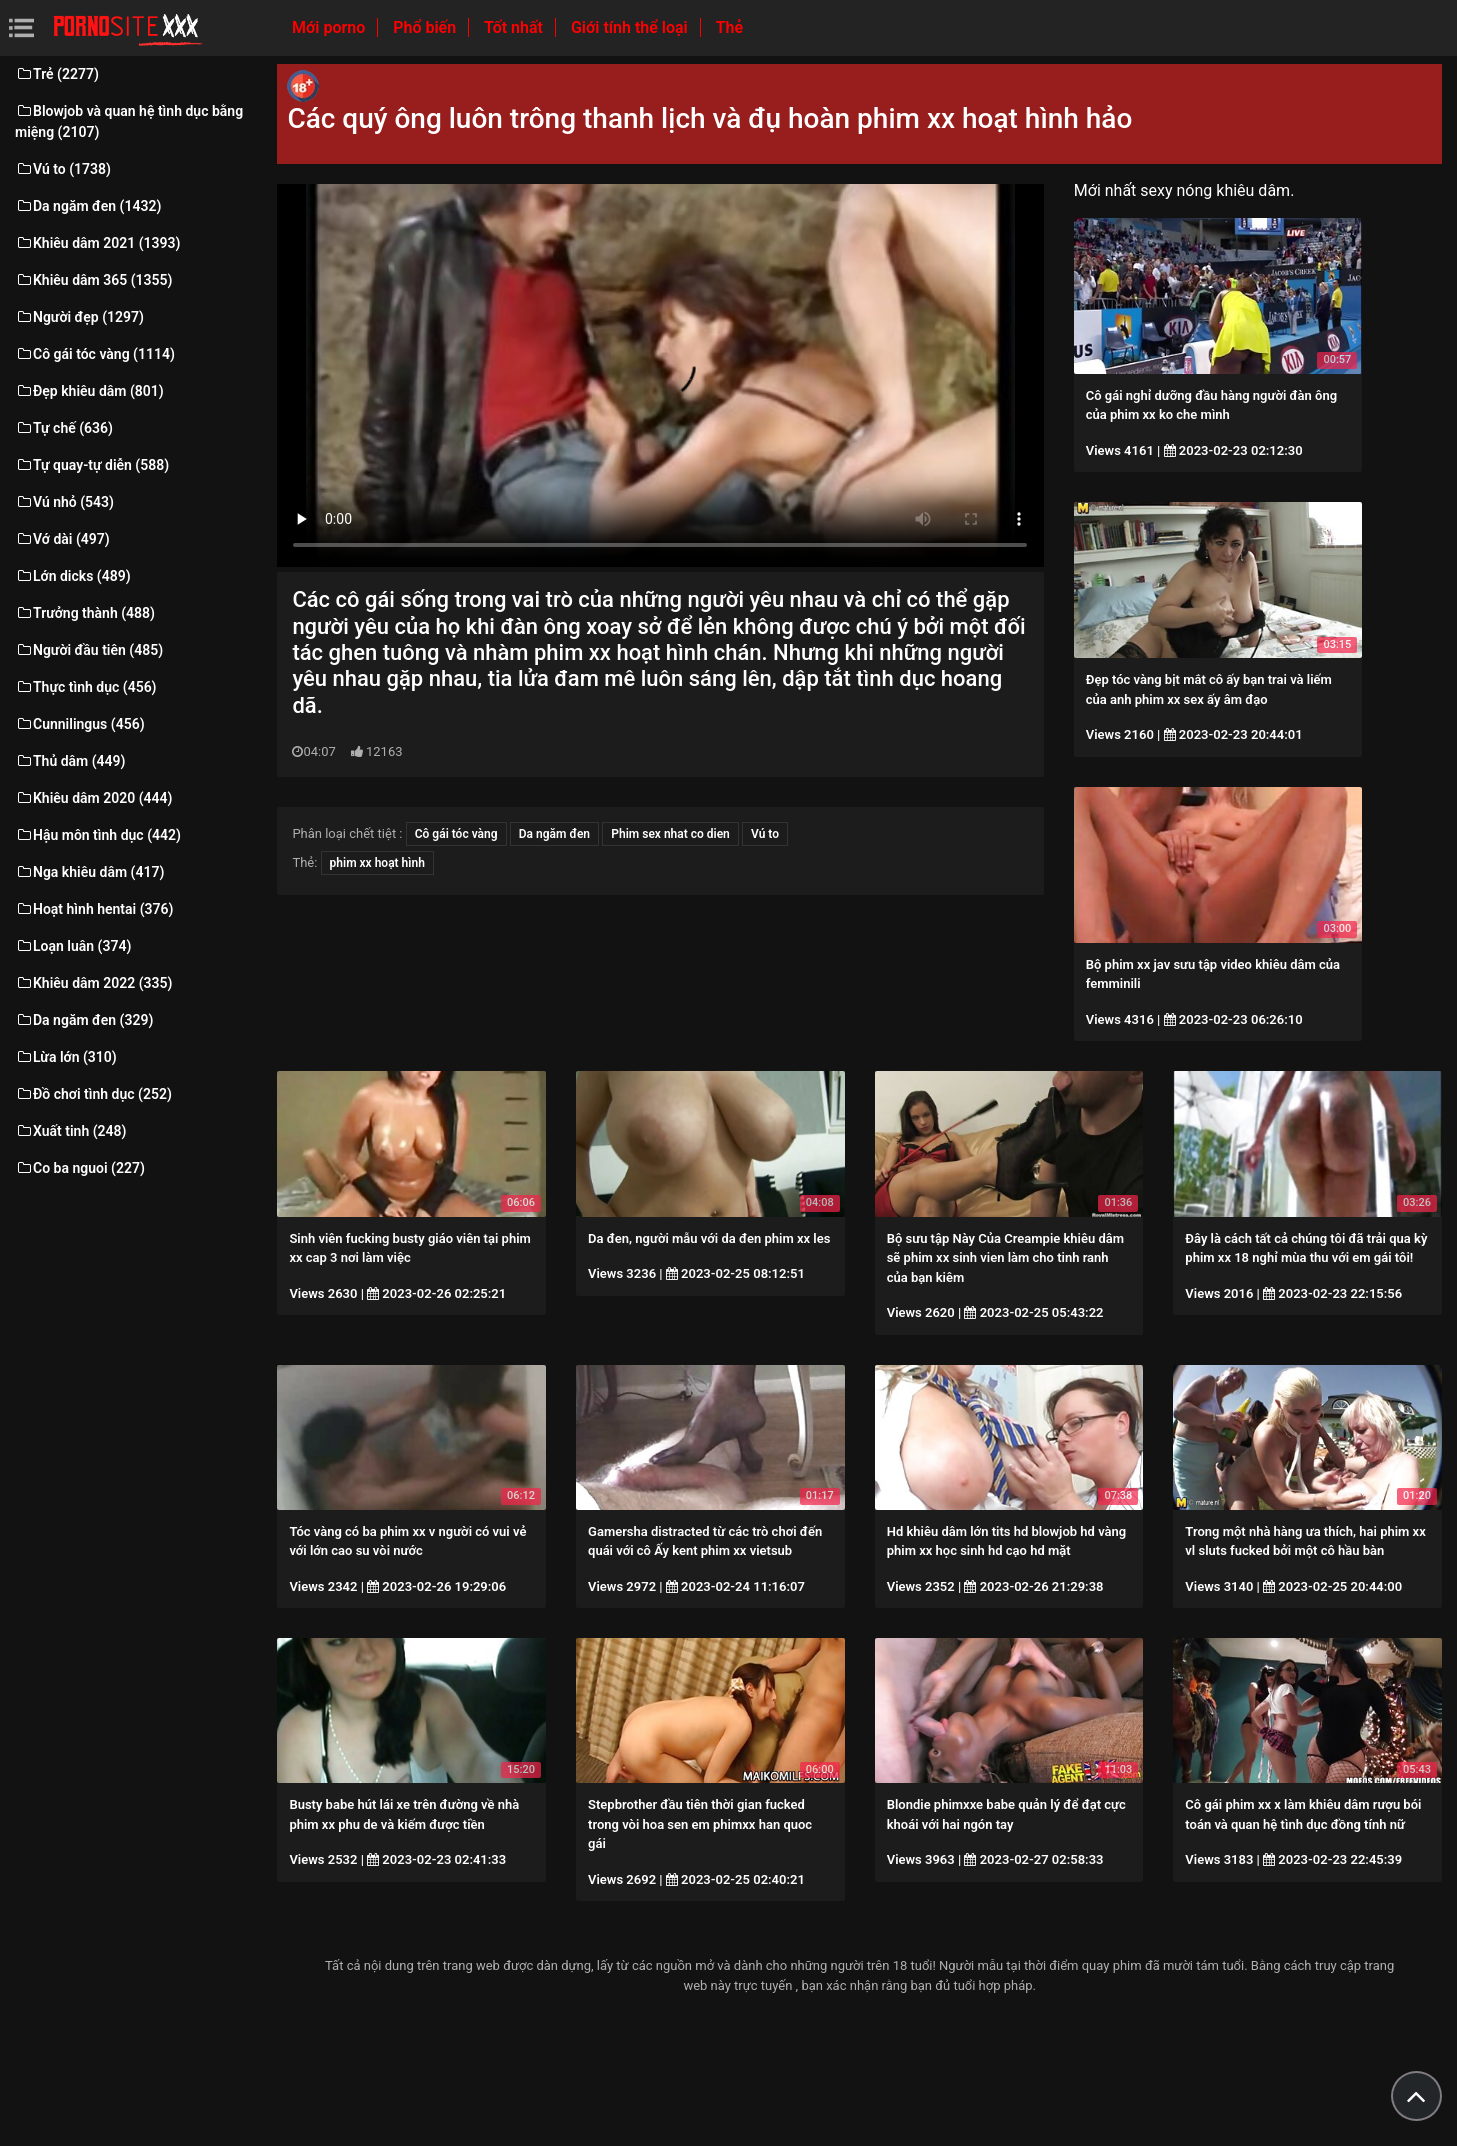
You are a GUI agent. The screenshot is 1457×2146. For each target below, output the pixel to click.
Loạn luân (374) (73, 946)
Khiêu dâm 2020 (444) (93, 798)
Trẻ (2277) (57, 74)
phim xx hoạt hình (377, 863)
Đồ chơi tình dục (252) (93, 1094)
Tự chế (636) (64, 428)
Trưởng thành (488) (85, 613)
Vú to (765, 834)
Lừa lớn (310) (66, 1057)
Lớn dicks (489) (73, 576)
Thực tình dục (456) (86, 687)
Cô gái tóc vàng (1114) (95, 354)
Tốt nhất (515, 27)
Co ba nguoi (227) (80, 1168)
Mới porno (330, 27)
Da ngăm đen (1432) (88, 206)
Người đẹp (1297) (79, 317)
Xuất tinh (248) (70, 1131)
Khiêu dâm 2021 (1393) (97, 243)
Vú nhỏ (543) (64, 502)
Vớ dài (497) (62, 539)
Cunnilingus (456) (80, 724)
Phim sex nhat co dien (670, 834)
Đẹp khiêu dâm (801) (89, 391)
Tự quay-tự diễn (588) (92, 465)
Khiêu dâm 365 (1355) (93, 280)
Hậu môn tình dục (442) (98, 835)
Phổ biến (426, 27)
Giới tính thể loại (631, 27)
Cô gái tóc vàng (456, 834)
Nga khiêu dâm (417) (89, 872)
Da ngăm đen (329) (84, 1020)
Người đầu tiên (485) (89, 650)
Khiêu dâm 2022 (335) (93, 983)
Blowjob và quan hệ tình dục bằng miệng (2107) (129, 121)
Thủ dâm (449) (70, 761)
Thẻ (729, 27)
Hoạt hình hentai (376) (94, 909)
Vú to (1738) (63, 169)
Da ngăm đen (554, 834)
